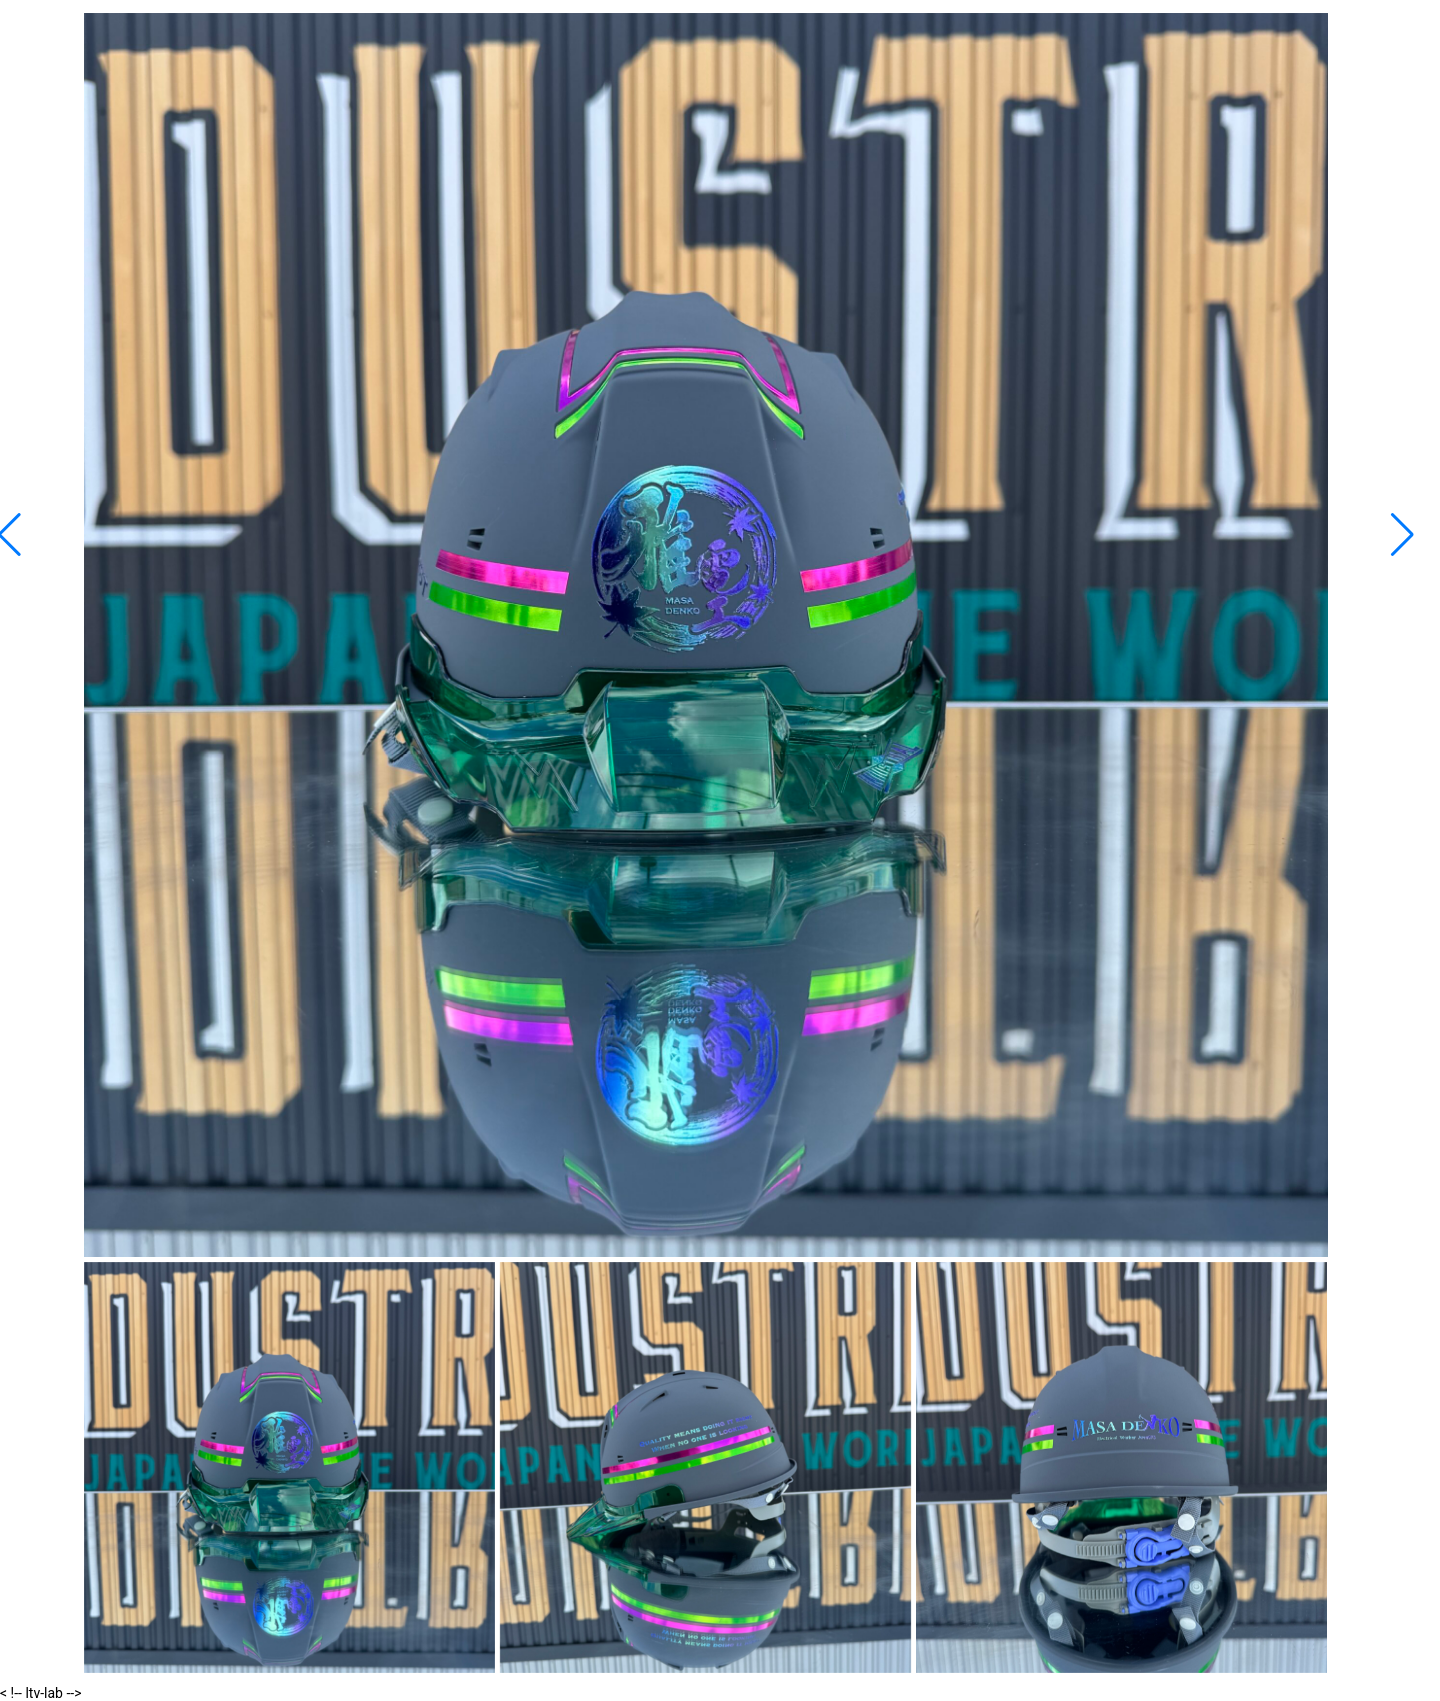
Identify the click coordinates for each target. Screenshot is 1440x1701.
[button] (1402, 535)
